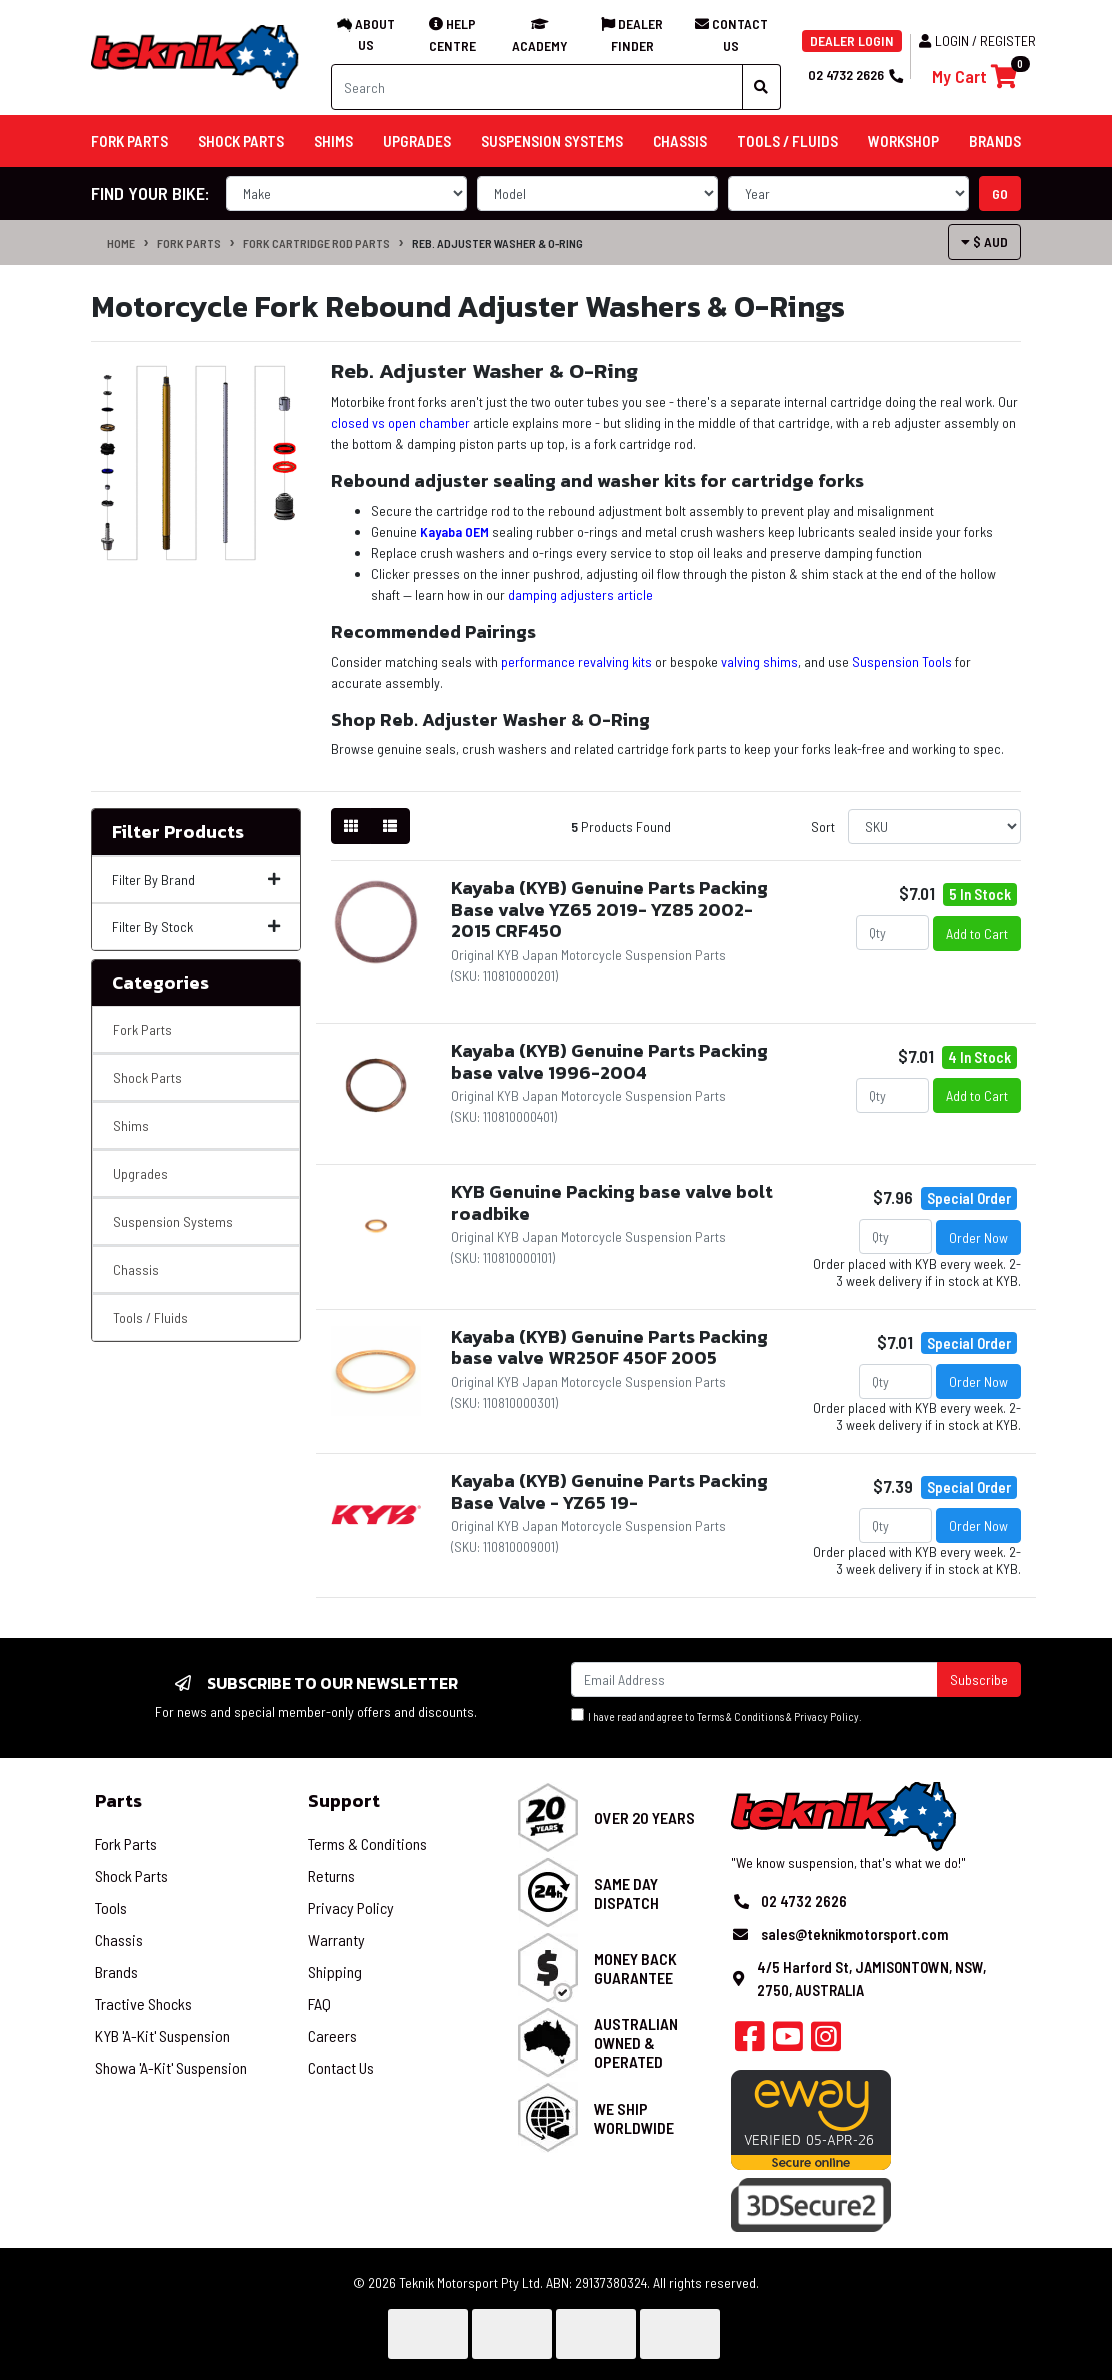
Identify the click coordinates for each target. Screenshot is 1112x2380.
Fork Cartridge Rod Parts (316, 243)
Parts (118, 1800)
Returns (331, 1875)
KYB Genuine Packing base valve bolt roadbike (612, 1202)
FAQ (319, 2003)
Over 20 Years (644, 1817)
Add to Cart (977, 933)
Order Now (978, 1237)
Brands (116, 1971)
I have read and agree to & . (716, 1715)
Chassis (136, 1269)
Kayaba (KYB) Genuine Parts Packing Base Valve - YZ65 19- (609, 1491)
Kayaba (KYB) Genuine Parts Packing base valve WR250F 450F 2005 (609, 1347)
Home (121, 243)
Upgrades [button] (417, 141)
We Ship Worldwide (634, 2118)
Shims (131, 1125)
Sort (823, 826)
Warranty (336, 1939)
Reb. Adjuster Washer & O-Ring (497, 243)
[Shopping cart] (974, 76)
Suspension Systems (173, 1221)
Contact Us (341, 2067)
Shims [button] (333, 141)
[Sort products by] (934, 826)
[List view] (390, 826)
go (1000, 193)
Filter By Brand (196, 879)
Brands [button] (995, 141)
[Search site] (761, 87)
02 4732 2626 (855, 74)
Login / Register (977, 40)
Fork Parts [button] (129, 141)
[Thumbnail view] (351, 826)
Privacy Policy (826, 1716)
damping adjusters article (580, 594)
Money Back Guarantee (635, 1968)
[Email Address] (754, 1679)
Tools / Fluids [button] (787, 141)
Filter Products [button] (178, 832)
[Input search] (537, 87)
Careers (332, 2035)
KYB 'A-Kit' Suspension (162, 2035)
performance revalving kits (576, 661)
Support (344, 1800)
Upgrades (140, 1173)
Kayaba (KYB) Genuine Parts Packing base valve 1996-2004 (609, 1061)
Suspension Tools (902, 661)
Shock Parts (147, 1077)
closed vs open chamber (400, 422)
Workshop (903, 141)
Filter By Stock (196, 926)
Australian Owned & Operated (636, 2042)
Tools (111, 1907)
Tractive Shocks (143, 2003)
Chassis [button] (680, 141)
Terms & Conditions (740, 1716)
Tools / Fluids (150, 1317)
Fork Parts (189, 243)
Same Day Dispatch (626, 1893)
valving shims (759, 661)
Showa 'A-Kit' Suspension (171, 2067)
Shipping (335, 1971)
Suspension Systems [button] (552, 141)
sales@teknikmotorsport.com (854, 1934)
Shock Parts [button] (241, 141)
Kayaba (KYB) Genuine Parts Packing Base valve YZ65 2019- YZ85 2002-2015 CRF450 (609, 909)
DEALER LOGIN (852, 40)
